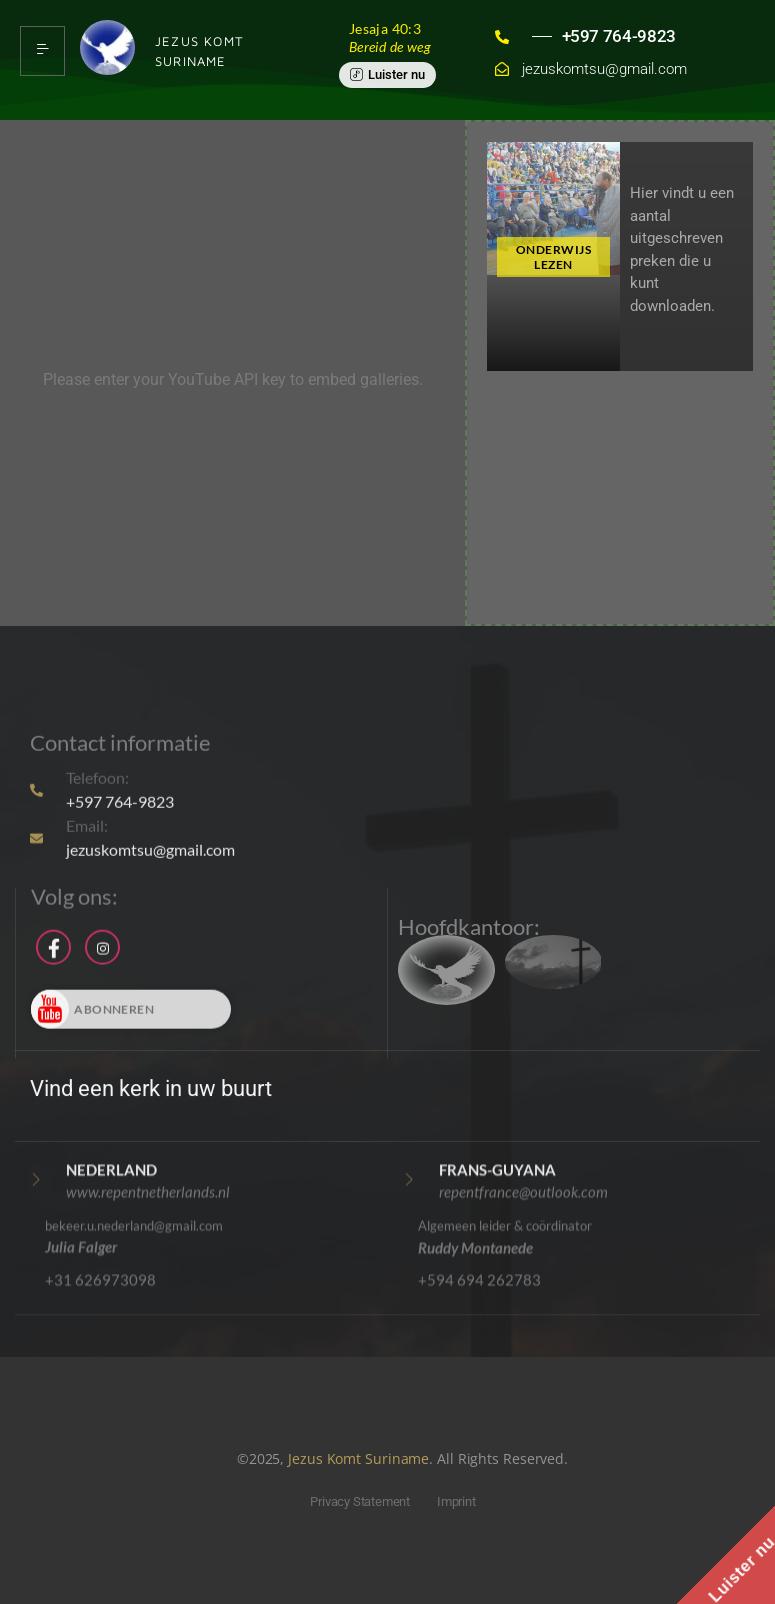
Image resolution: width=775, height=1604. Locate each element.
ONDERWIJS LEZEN (554, 257)
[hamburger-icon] (42, 51)
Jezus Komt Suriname (358, 1458)
